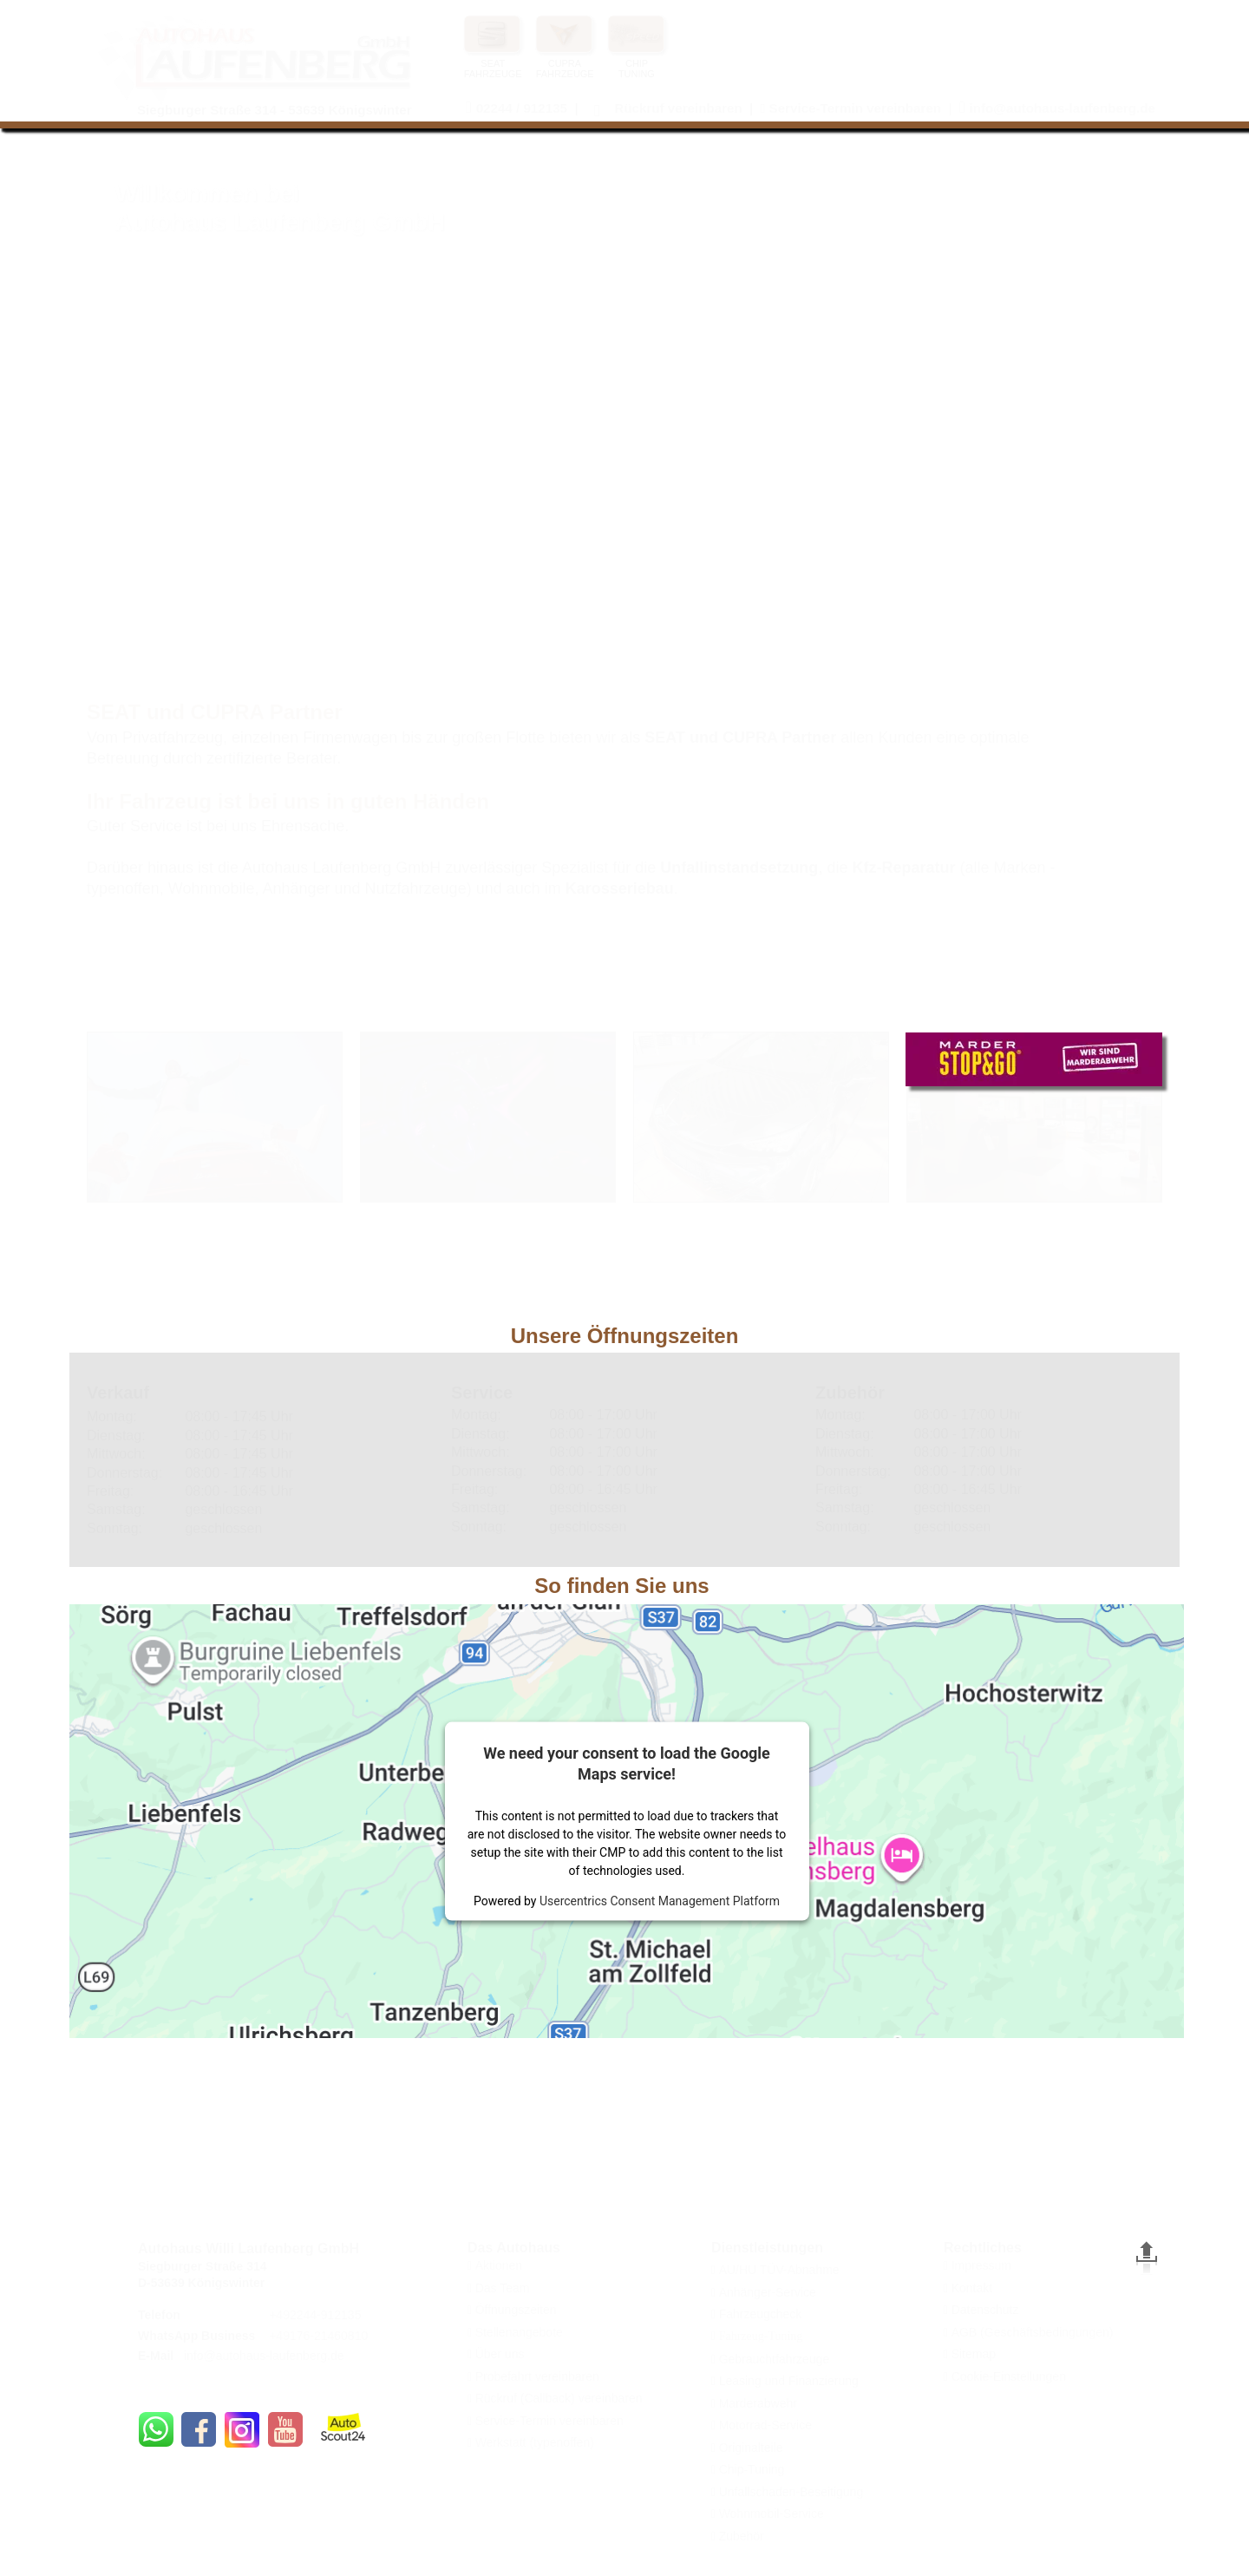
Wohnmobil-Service (771, 2513)
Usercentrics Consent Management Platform (659, 1900)
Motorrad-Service (765, 2425)
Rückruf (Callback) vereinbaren (559, 2398)
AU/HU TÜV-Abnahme (779, 2270)
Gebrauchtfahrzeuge (774, 2359)
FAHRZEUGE (565, 74)
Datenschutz (985, 2310)
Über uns (500, 2354)
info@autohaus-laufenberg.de (264, 2356)
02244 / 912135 (521, 108)
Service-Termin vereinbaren (549, 2421)
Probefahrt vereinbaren (537, 2376)
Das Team (502, 2288)
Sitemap (973, 2354)
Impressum (981, 2265)
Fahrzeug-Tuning (759, 2336)
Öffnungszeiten (516, 2310)
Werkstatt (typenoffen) (534, 2442)
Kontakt (971, 2288)
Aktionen (498, 2265)
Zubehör (741, 2536)
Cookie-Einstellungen (1008, 2376)
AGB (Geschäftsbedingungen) (1032, 2332)
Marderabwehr (758, 2403)
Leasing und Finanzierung (789, 2381)
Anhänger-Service (767, 2292)
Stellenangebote (519, 2332)
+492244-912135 (315, 2315)
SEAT (493, 63)
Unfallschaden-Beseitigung (791, 2492)
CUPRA (564, 63)
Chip (731, 2469)
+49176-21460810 (318, 2336)
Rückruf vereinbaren (678, 108)
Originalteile (751, 2448)
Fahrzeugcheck (760, 2314)
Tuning (766, 2469)
